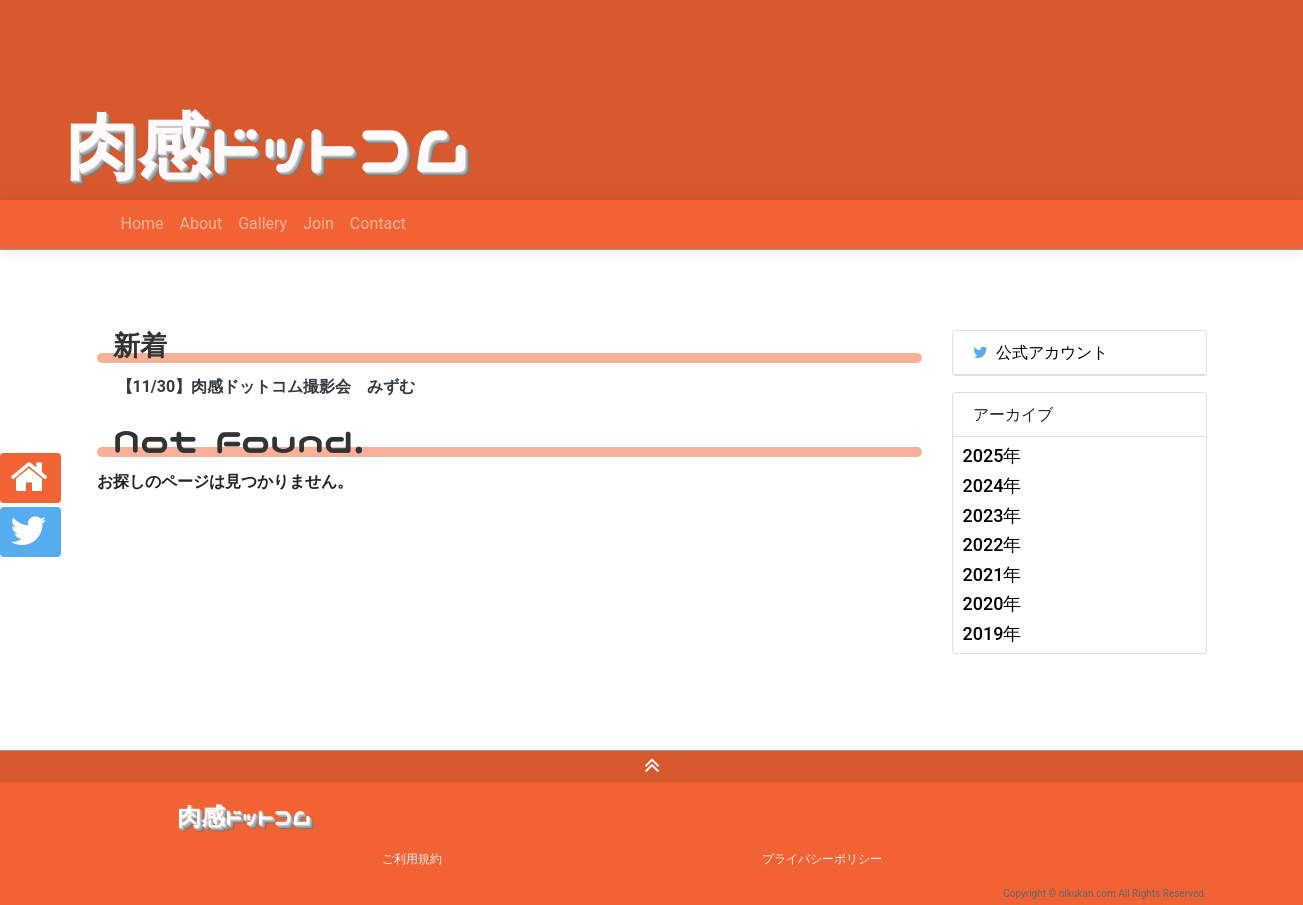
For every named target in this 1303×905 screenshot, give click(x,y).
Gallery (262, 223)
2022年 (992, 544)
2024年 (992, 485)
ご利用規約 (412, 859)
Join (318, 223)
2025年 (992, 455)
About (201, 223)
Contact (378, 223)
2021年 (992, 574)
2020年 (992, 603)
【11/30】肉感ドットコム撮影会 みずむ (266, 386)
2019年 (992, 633)
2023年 (992, 515)
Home (142, 223)
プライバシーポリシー (822, 859)
